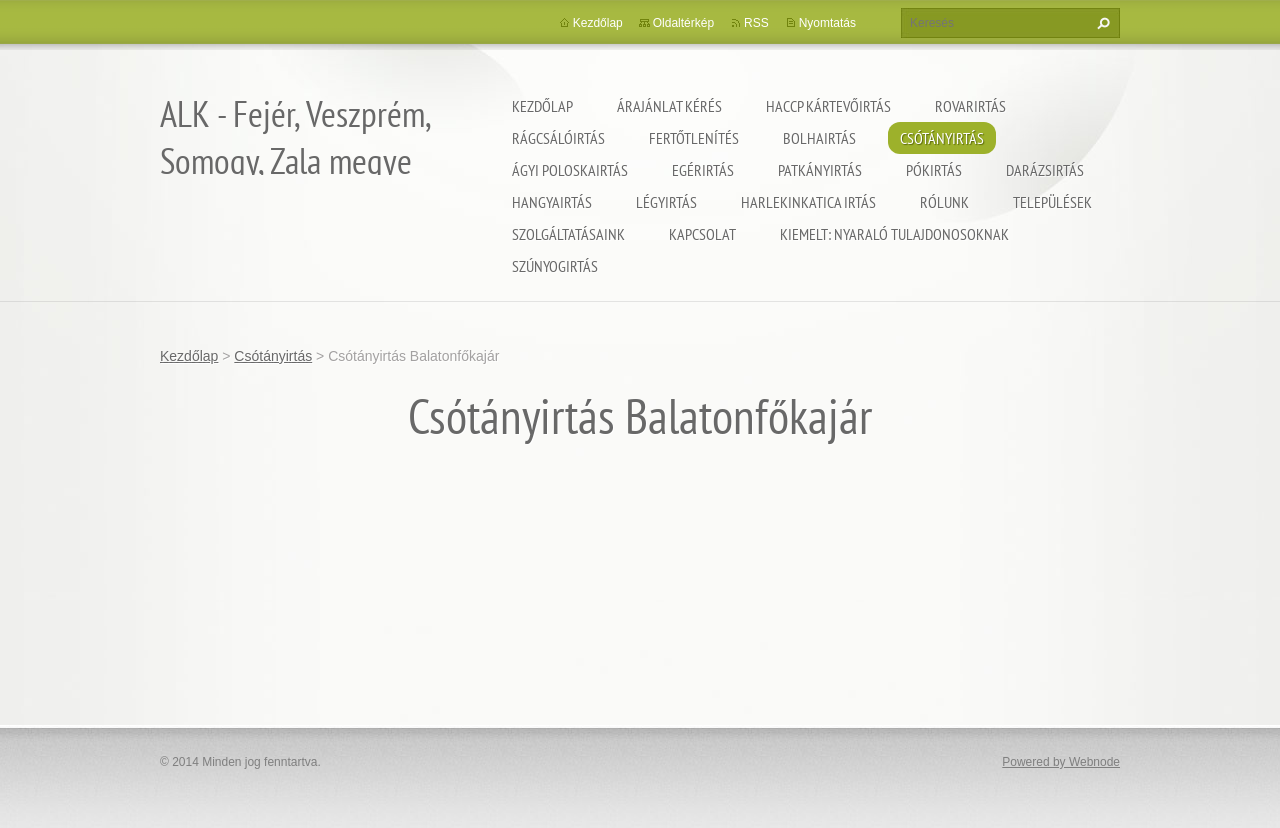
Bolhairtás (819, 138)
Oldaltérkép (683, 23)
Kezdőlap (542, 106)
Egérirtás (703, 170)
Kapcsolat (702, 234)
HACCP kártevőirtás (828, 106)
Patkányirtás (820, 170)
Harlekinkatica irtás (808, 202)
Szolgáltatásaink (568, 234)
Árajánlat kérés (669, 106)
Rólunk (944, 202)
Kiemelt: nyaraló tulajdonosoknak (894, 234)
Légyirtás (666, 202)
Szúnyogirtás (555, 266)
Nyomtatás (827, 23)
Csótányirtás (942, 138)
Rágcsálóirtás (558, 138)
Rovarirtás (970, 106)
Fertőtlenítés (694, 138)
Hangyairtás (552, 202)
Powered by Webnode (1061, 762)
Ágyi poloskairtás (570, 170)
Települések (1052, 202)
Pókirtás (934, 170)
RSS (756, 23)
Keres (1101, 23)
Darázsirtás (1045, 170)
